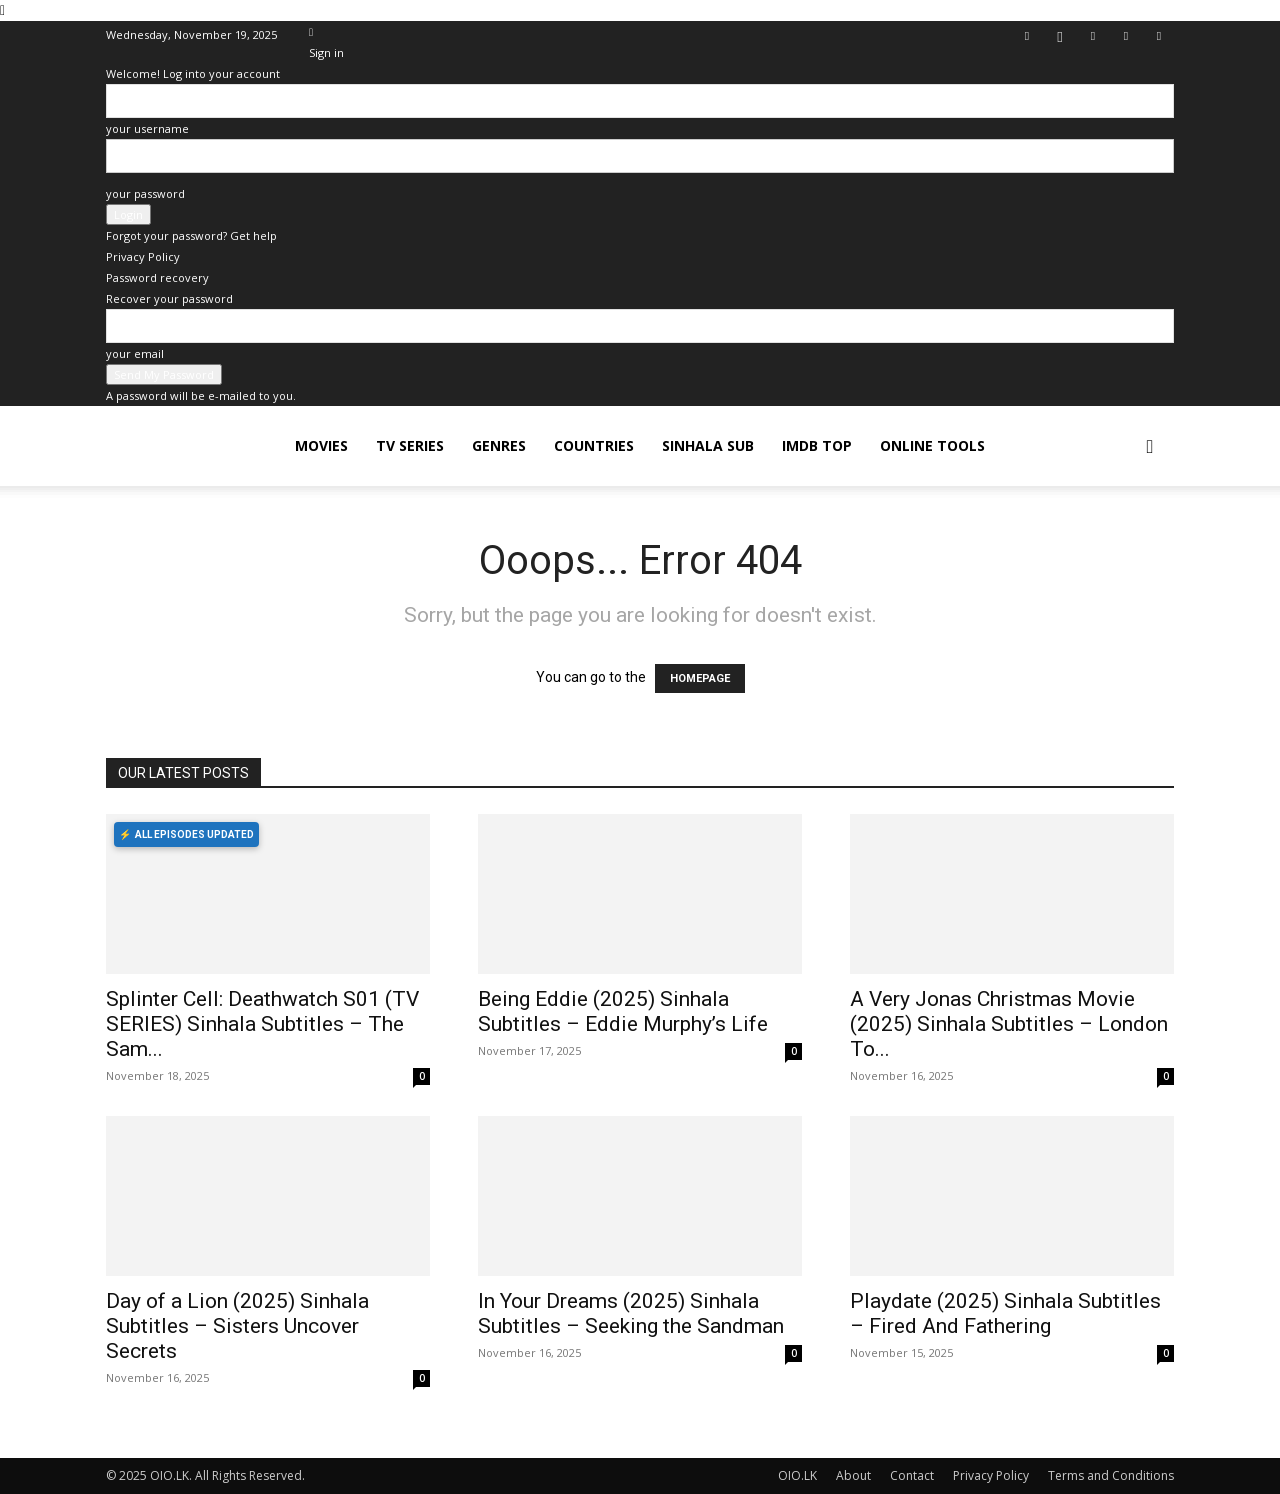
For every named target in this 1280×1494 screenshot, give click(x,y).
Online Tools (932, 445)
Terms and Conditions (1111, 1475)
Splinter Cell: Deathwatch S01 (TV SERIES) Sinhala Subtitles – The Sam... (262, 1024)
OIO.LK (797, 1475)
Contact (912, 1475)
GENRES (499, 445)
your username (147, 128)
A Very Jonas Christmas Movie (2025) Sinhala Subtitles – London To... (1009, 1024)
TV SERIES (410, 445)
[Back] (311, 31)
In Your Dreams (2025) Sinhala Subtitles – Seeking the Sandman (631, 1313)
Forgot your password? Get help (191, 235)
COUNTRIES (594, 445)
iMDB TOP (817, 445)
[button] (1150, 447)
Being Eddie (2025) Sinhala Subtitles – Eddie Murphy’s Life (623, 1011)
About (853, 1475)
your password (145, 193)
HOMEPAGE (700, 678)
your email (135, 353)
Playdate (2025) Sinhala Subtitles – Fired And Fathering (1005, 1313)
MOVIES (321, 445)
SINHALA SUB (708, 445)
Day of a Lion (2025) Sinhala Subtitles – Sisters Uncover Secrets (237, 1326)
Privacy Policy (143, 256)
